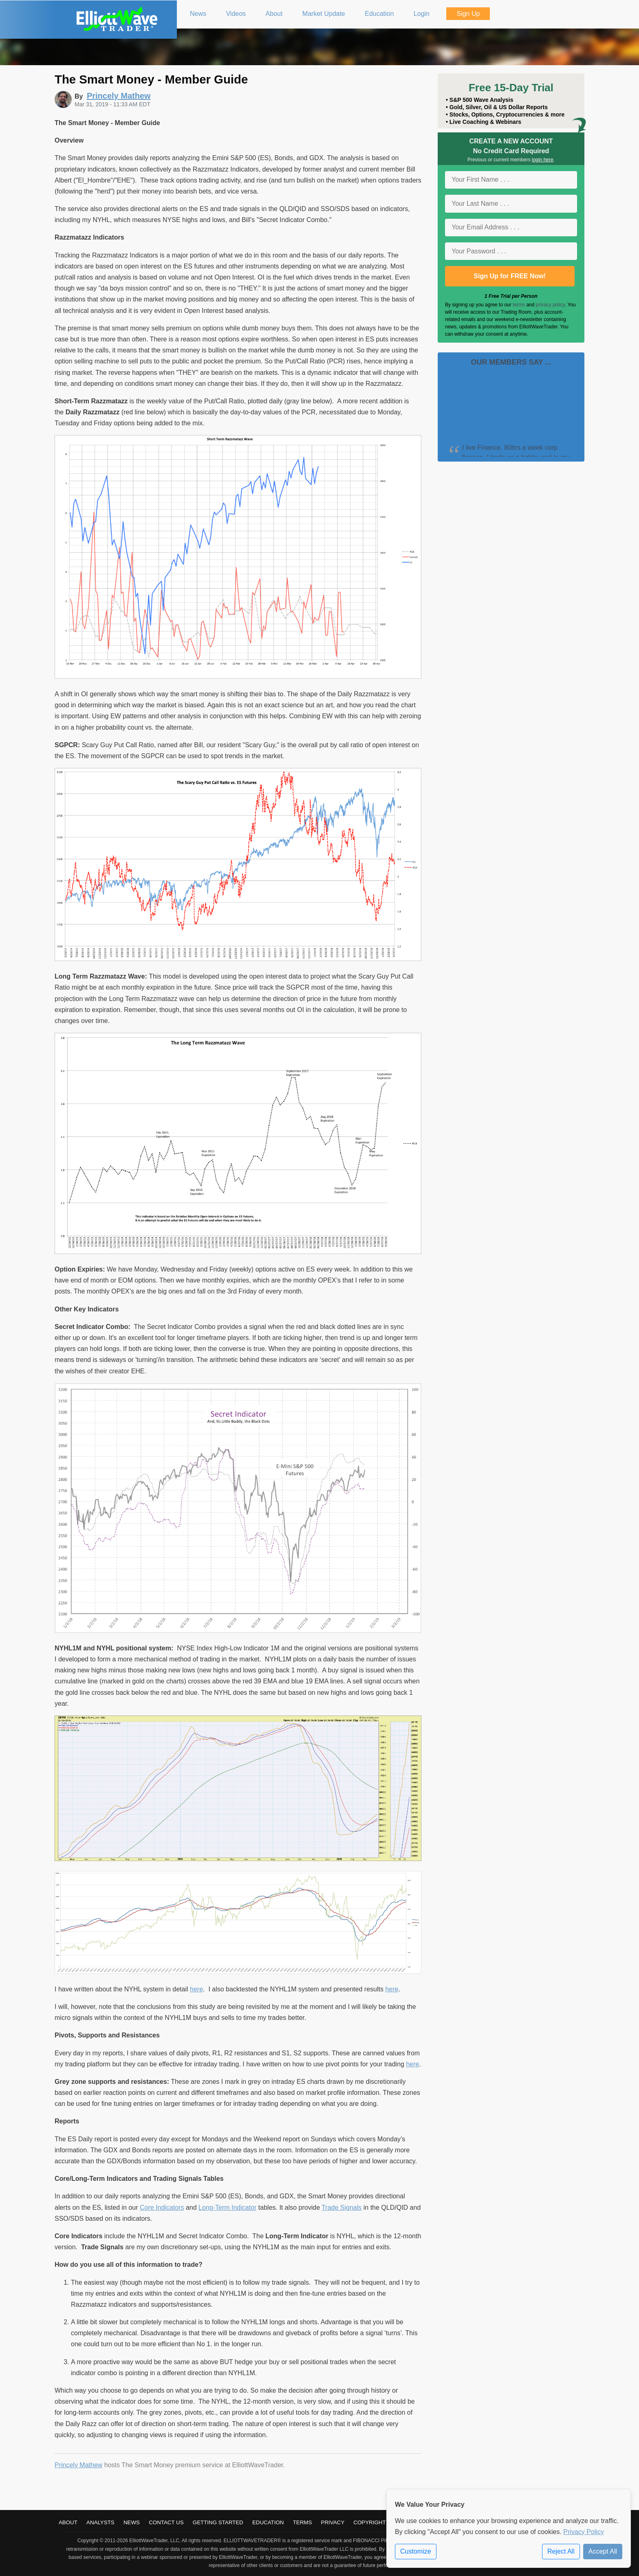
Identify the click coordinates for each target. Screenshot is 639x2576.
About (68, 2522)
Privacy (333, 2522)
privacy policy (550, 305)
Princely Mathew (78, 2465)
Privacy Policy (583, 2531)
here (196, 1989)
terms (519, 305)
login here (542, 160)
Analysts (100, 2522)
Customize (415, 2551)
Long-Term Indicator (227, 2207)
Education (268, 2522)
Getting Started (218, 2522)
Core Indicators (162, 2207)
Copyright (369, 2522)
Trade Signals (341, 2207)
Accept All (602, 2551)
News (131, 2522)
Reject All (561, 2551)
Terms (302, 2522)
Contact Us (166, 2522)
